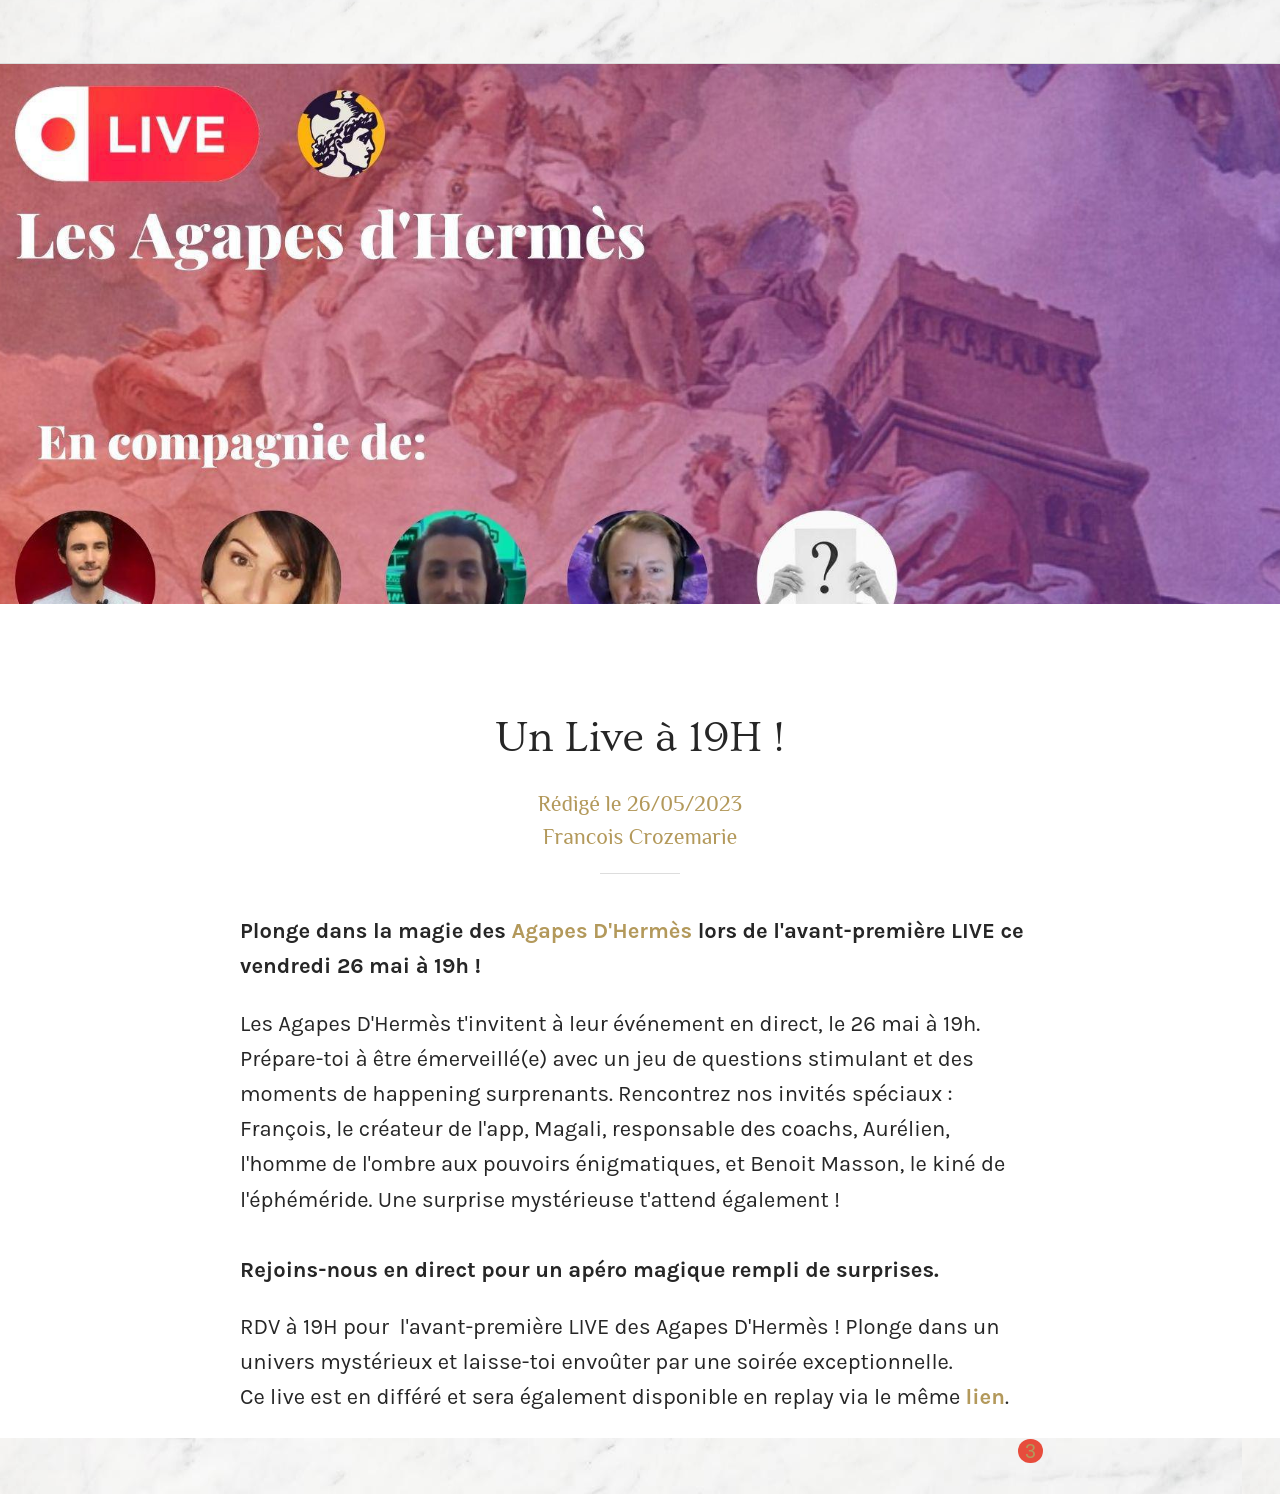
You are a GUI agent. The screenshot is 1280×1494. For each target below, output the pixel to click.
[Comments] (1016, 1466)
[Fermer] (32, 32)
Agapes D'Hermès (601, 931)
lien (985, 1397)
